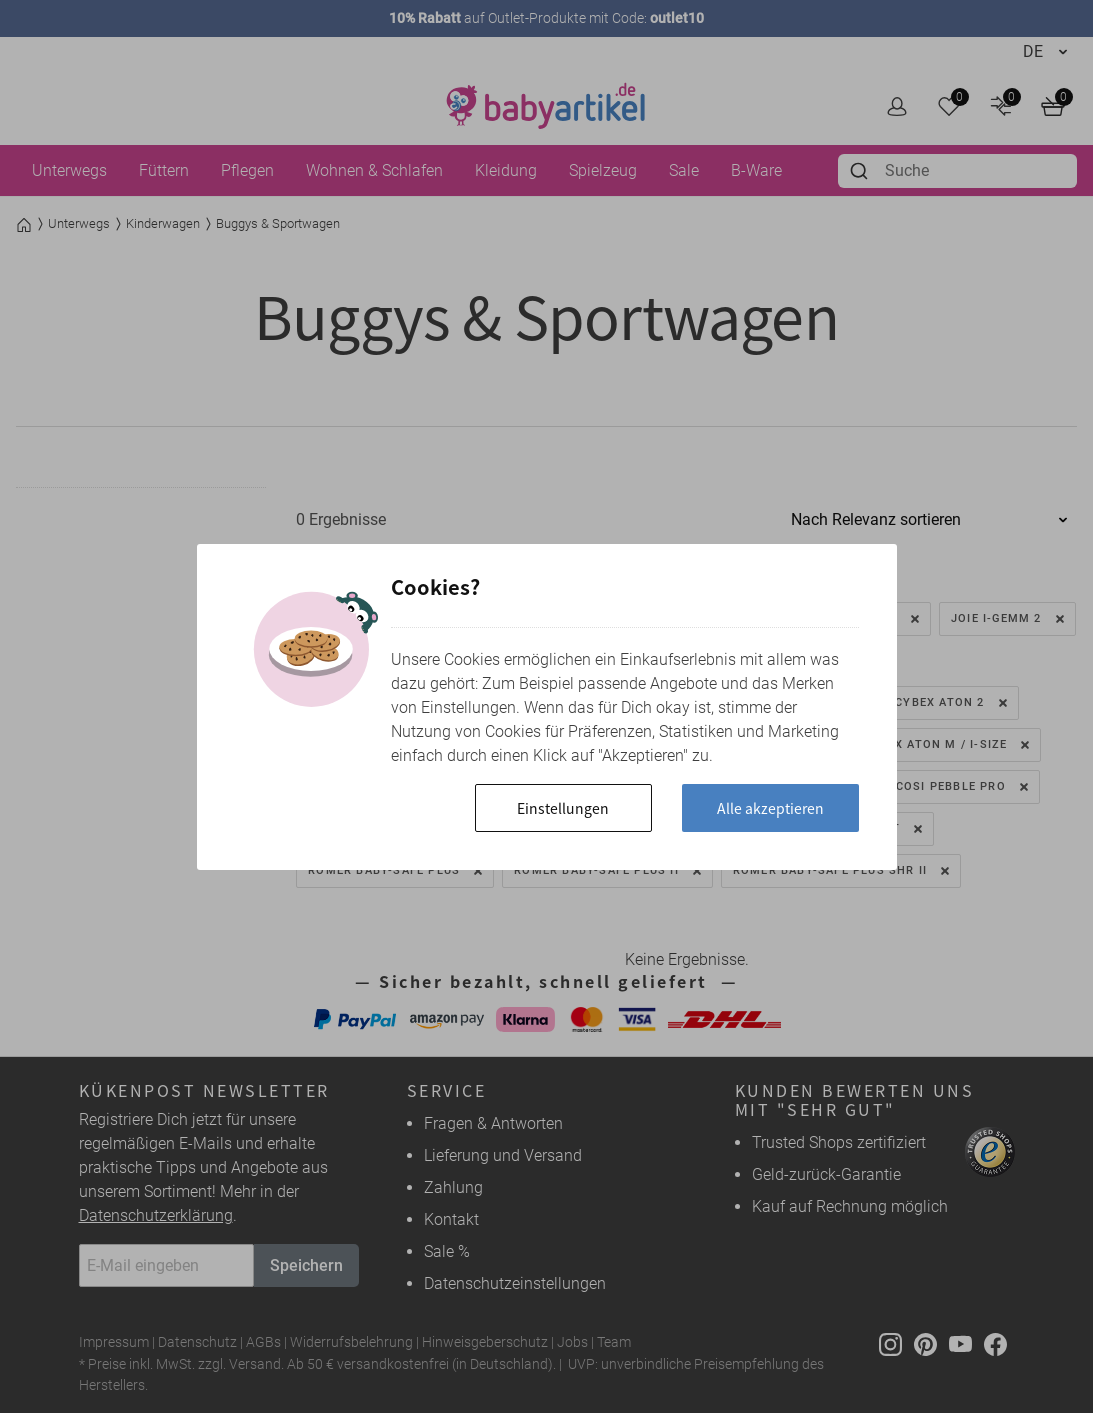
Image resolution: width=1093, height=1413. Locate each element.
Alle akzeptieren (770, 808)
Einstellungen (563, 808)
